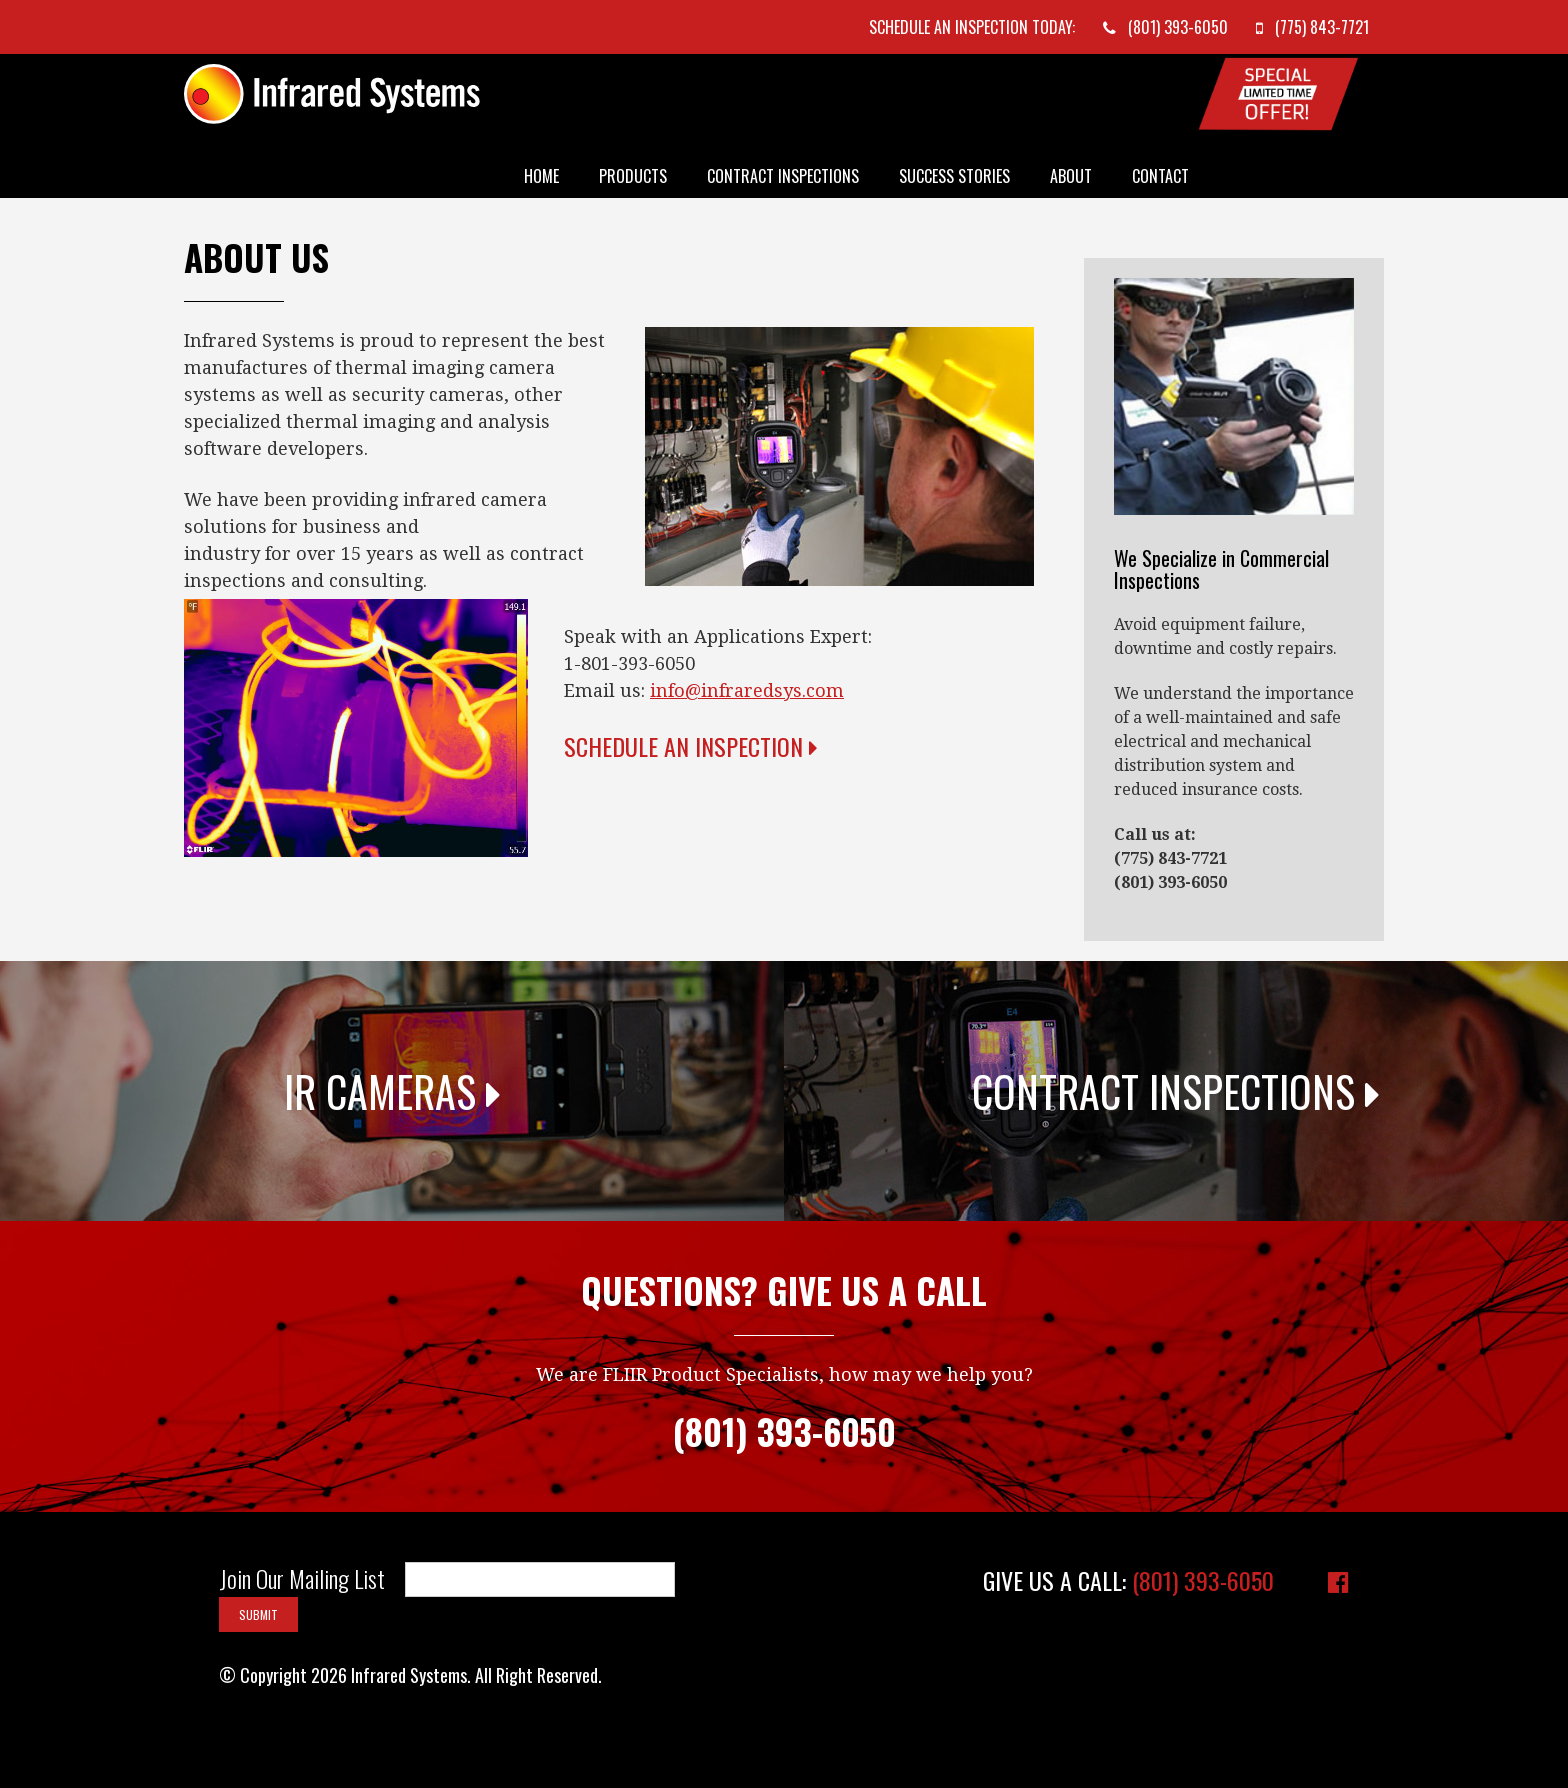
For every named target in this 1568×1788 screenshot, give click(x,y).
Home (541, 176)
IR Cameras (392, 1091)
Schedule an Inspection (691, 746)
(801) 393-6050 (1203, 1580)
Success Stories (954, 176)
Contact (1160, 176)
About (1071, 176)
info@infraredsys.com (747, 690)
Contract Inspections (783, 176)
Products (633, 176)
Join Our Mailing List (302, 1579)
